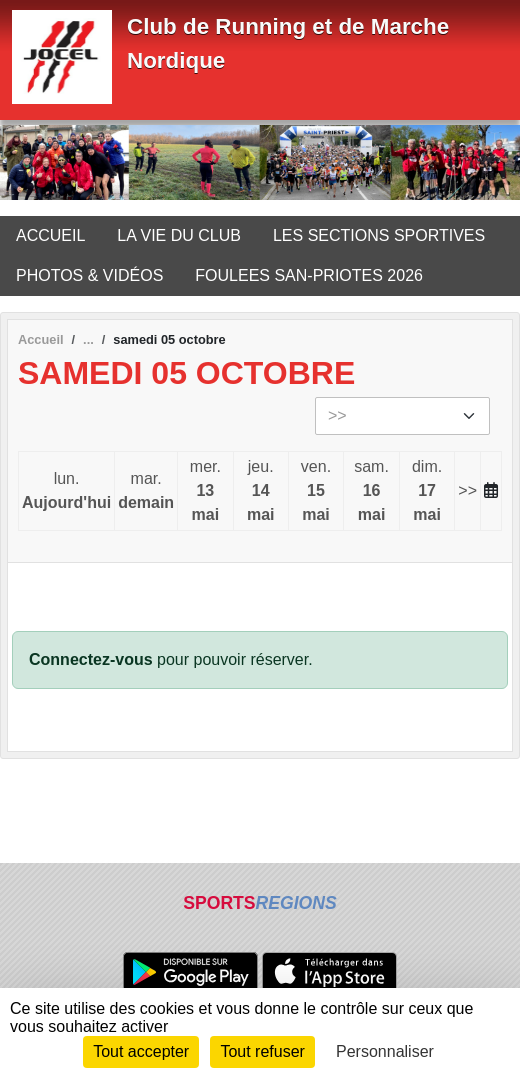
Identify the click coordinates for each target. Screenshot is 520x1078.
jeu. (261, 492)
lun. (66, 492)
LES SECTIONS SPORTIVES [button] (379, 235)
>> (467, 490)
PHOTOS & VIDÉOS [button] (89, 275)
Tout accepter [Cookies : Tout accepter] (141, 1051)
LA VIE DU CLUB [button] (179, 235)
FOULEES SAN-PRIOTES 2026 (309, 275)
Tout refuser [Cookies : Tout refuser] (262, 1051)
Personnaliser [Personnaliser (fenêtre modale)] (385, 1051)
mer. (205, 492)
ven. (316, 492)
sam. (371, 492)
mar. (146, 492)
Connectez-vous (91, 659)
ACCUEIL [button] (50, 235)
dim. (427, 492)
